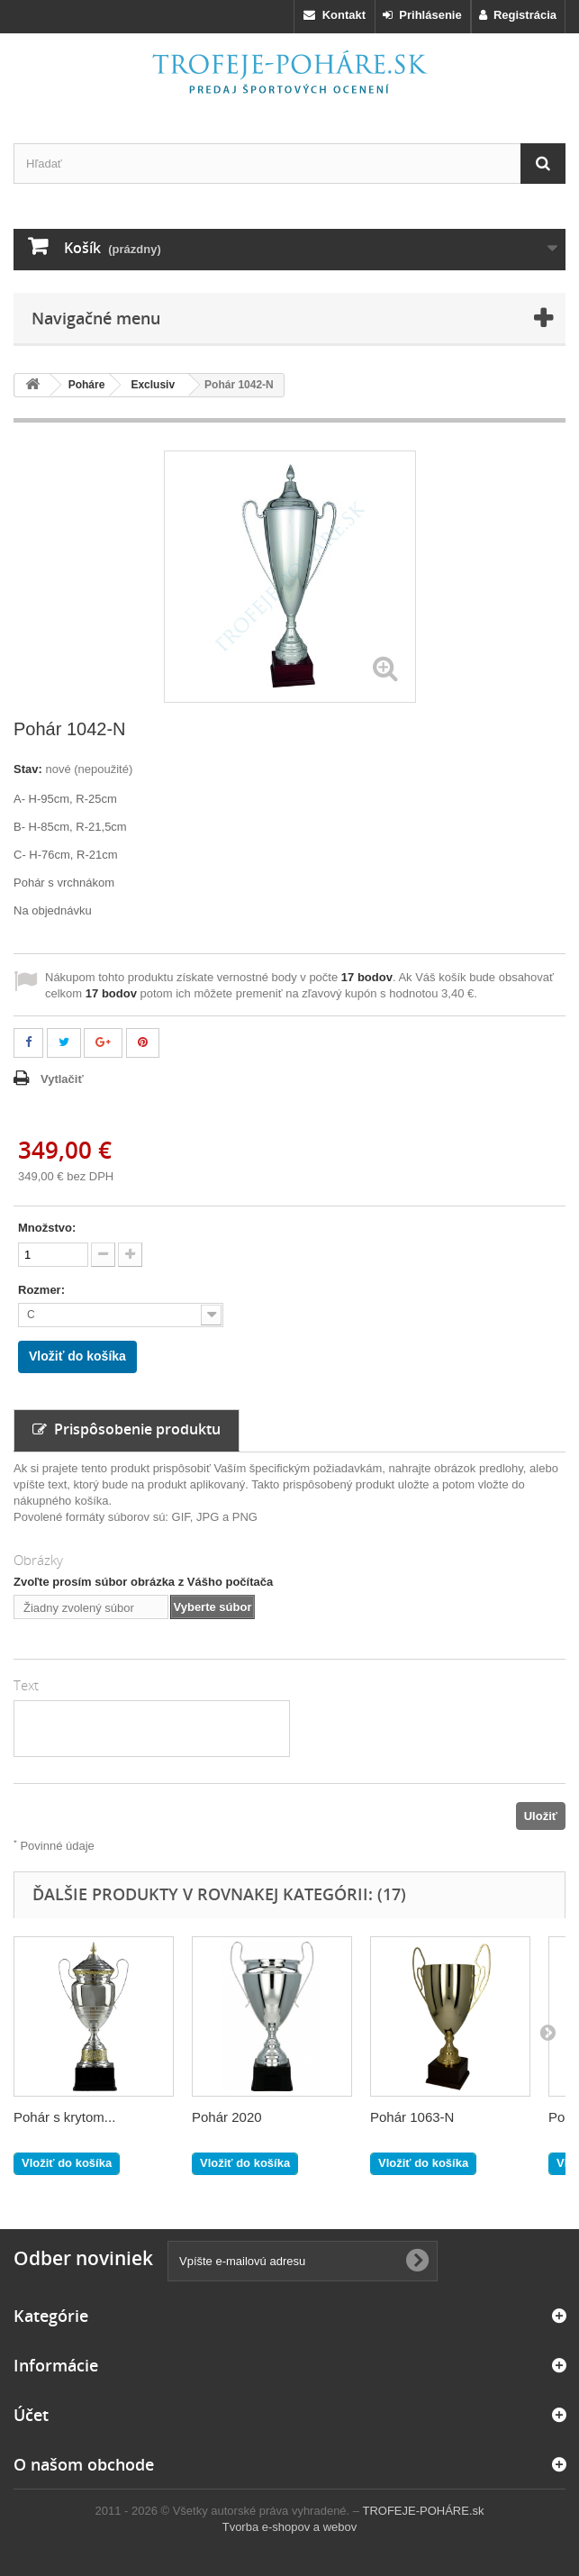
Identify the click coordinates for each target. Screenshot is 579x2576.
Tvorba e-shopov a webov (289, 2527)
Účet (31, 2415)
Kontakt (334, 15)
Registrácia (517, 15)
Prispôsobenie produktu (126, 1429)
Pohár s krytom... (64, 2117)
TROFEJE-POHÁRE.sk (423, 2510)
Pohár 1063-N (412, 2117)
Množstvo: (47, 1227)
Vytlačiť (62, 1079)
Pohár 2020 (227, 2117)
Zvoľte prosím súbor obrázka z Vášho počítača (143, 1581)
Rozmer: (43, 1290)
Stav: (28, 769)
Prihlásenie (422, 15)
